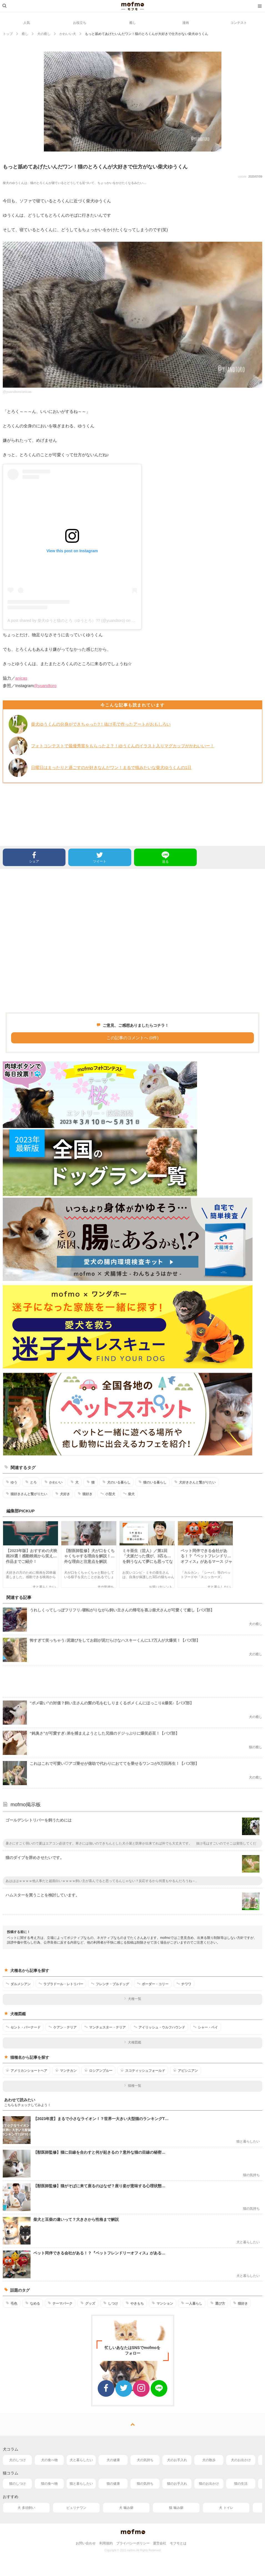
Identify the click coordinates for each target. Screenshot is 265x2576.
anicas (21, 678)
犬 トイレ (226, 2508)
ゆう (11, 1482)
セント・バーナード (23, 2027)
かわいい (53, 1482)
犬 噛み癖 (126, 2508)
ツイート (99, 857)
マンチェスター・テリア (105, 2027)
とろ (31, 1482)
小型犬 (107, 1494)
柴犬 (129, 1494)
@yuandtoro (45, 685)
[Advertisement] (132, 940)
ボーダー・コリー (152, 1984)
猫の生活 (241, 2484)
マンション (162, 2303)
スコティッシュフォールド (142, 2070)
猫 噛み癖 (176, 2508)
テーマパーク (60, 2303)
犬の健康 (113, 2460)
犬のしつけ (17, 2460)
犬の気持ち (145, 2460)
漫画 (185, 23)
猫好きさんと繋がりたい (26, 1494)
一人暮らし (191, 2303)
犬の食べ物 (49, 2460)
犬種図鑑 (132, 2042)
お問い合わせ (86, 2543)
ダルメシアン (18, 1984)
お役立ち (79, 23)
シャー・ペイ (205, 2027)
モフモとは (178, 2543)
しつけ (110, 2303)
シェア (34, 857)
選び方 (217, 2303)
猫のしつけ (17, 2484)
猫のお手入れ (177, 2484)
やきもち (135, 2303)
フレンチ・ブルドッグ (110, 1984)
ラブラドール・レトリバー (61, 1984)
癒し (132, 23)
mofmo (133, 6)
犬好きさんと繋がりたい (195, 1482)
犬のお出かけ (241, 2460)
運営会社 (159, 2543)
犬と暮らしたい (81, 2460)
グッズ (87, 2303)
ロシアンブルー (98, 2070)
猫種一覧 (132, 2086)
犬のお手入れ (177, 2460)
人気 (26, 23)
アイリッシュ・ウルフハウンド (159, 2027)
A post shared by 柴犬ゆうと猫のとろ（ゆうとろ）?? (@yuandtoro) (66, 620)
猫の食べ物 (49, 2484)
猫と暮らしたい (81, 2484)
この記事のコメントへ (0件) (133, 1037)
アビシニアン (185, 2070)
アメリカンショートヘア (26, 2070)
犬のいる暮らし (116, 1482)
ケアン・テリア (63, 2027)
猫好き (85, 1494)
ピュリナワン (76, 2508)
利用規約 (106, 2543)
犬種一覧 (132, 1999)
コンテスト (238, 23)
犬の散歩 (209, 2460)
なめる (32, 2303)
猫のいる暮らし (152, 1482)
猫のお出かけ (209, 2484)
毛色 (11, 2303)
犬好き (62, 1494)
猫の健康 (113, 2484)
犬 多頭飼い (26, 2508)
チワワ (183, 1984)
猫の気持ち (145, 2484)
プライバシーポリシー (133, 2543)
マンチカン (66, 2070)
